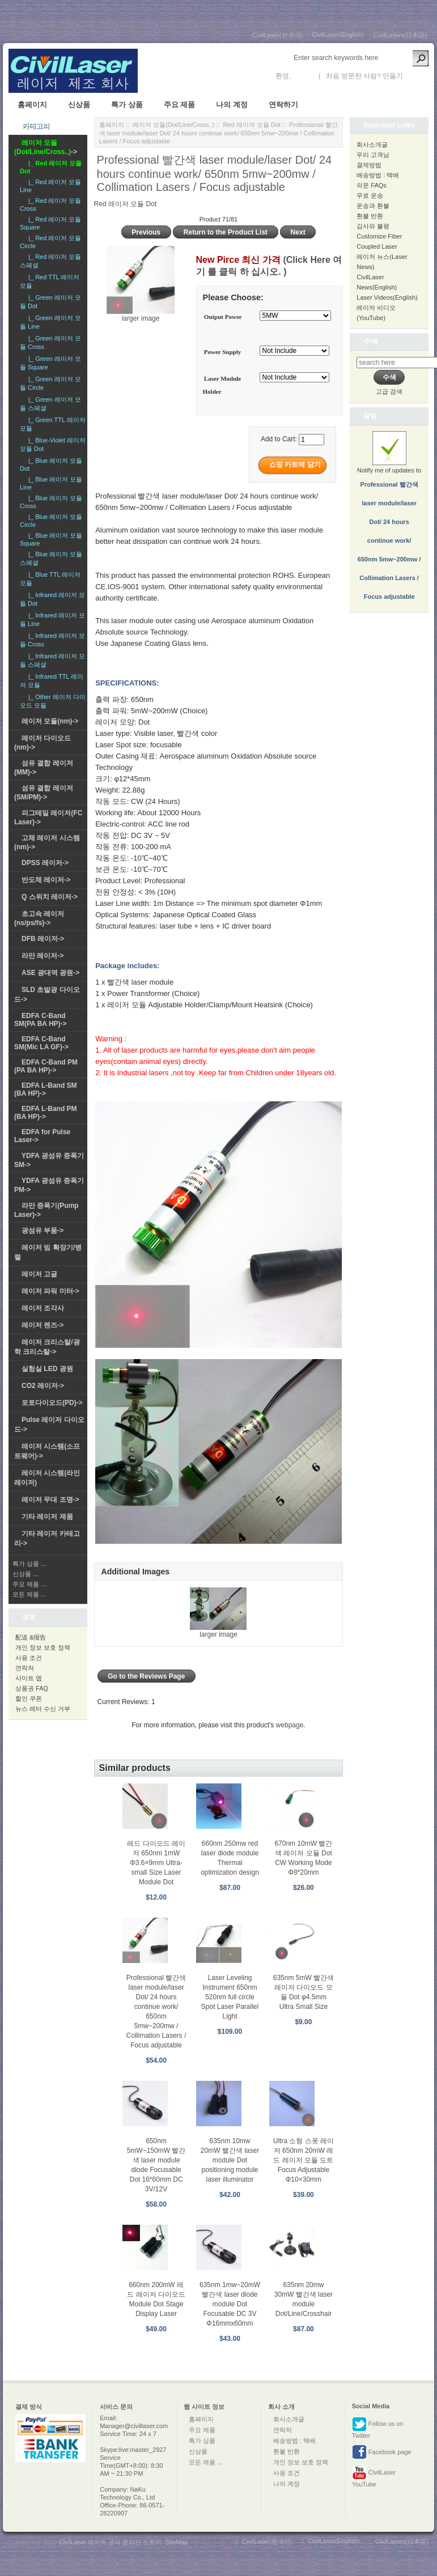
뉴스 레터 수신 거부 (42, 1708)
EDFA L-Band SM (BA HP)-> (45, 1089)
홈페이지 (32, 104)
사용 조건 (28, 1657)
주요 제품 (180, 104)
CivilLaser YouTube (374, 2477)
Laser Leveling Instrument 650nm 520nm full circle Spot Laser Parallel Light (229, 1997)
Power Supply (222, 351)
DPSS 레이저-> (45, 863)
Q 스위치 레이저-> (50, 897)
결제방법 (369, 164)
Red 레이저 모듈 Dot (251, 124)
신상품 (79, 104)
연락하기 (283, 104)
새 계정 (416, 76)
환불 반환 (370, 215)
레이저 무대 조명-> (50, 1500)
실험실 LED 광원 (47, 1369)
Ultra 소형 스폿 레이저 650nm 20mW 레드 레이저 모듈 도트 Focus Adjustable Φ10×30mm (303, 2160)
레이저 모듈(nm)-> (50, 721)
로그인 (303, 76)
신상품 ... (25, 1573)
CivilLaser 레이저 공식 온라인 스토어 (110, 2542)
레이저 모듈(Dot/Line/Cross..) (173, 124)
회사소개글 (372, 144)
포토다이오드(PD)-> (52, 1403)
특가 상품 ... (29, 1563)
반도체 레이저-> (46, 880)
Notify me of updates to (389, 522)
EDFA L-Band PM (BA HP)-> (45, 1113)
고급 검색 (389, 391)
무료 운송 (370, 195)
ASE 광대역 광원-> (50, 973)
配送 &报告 (30, 1637)
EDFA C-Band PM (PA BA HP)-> (46, 1066)
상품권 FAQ (31, 1688)
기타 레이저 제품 (47, 1517)
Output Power (223, 316)
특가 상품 (127, 104)
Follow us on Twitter (378, 2428)
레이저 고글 (39, 1274)
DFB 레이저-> (43, 939)
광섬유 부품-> (42, 1230)
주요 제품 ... (29, 1584)
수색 (370, 341)
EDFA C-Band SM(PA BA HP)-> (40, 1020)
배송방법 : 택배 (378, 175)
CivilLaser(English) (338, 34)
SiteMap (176, 2542)
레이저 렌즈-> (42, 1325)
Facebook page (381, 2452)
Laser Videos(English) (387, 297)
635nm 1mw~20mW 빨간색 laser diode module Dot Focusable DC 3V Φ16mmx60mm (230, 2304)
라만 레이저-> (42, 956)
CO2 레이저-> (43, 1386)
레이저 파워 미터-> (50, 1291)
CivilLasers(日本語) (400, 35)
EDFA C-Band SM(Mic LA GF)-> (41, 1043)
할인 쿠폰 (28, 1698)
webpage (290, 1725)
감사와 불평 (373, 226)
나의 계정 (232, 104)
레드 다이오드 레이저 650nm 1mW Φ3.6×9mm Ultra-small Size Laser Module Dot (156, 1863)
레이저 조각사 (43, 1308)
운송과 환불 (373, 205)
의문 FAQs (372, 185)
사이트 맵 (28, 1678)
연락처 (24, 1667)
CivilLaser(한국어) (277, 35)
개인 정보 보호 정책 (42, 1647)
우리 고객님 (373, 154)
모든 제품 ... (29, 1594)
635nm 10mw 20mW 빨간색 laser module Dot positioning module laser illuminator (230, 2160)
